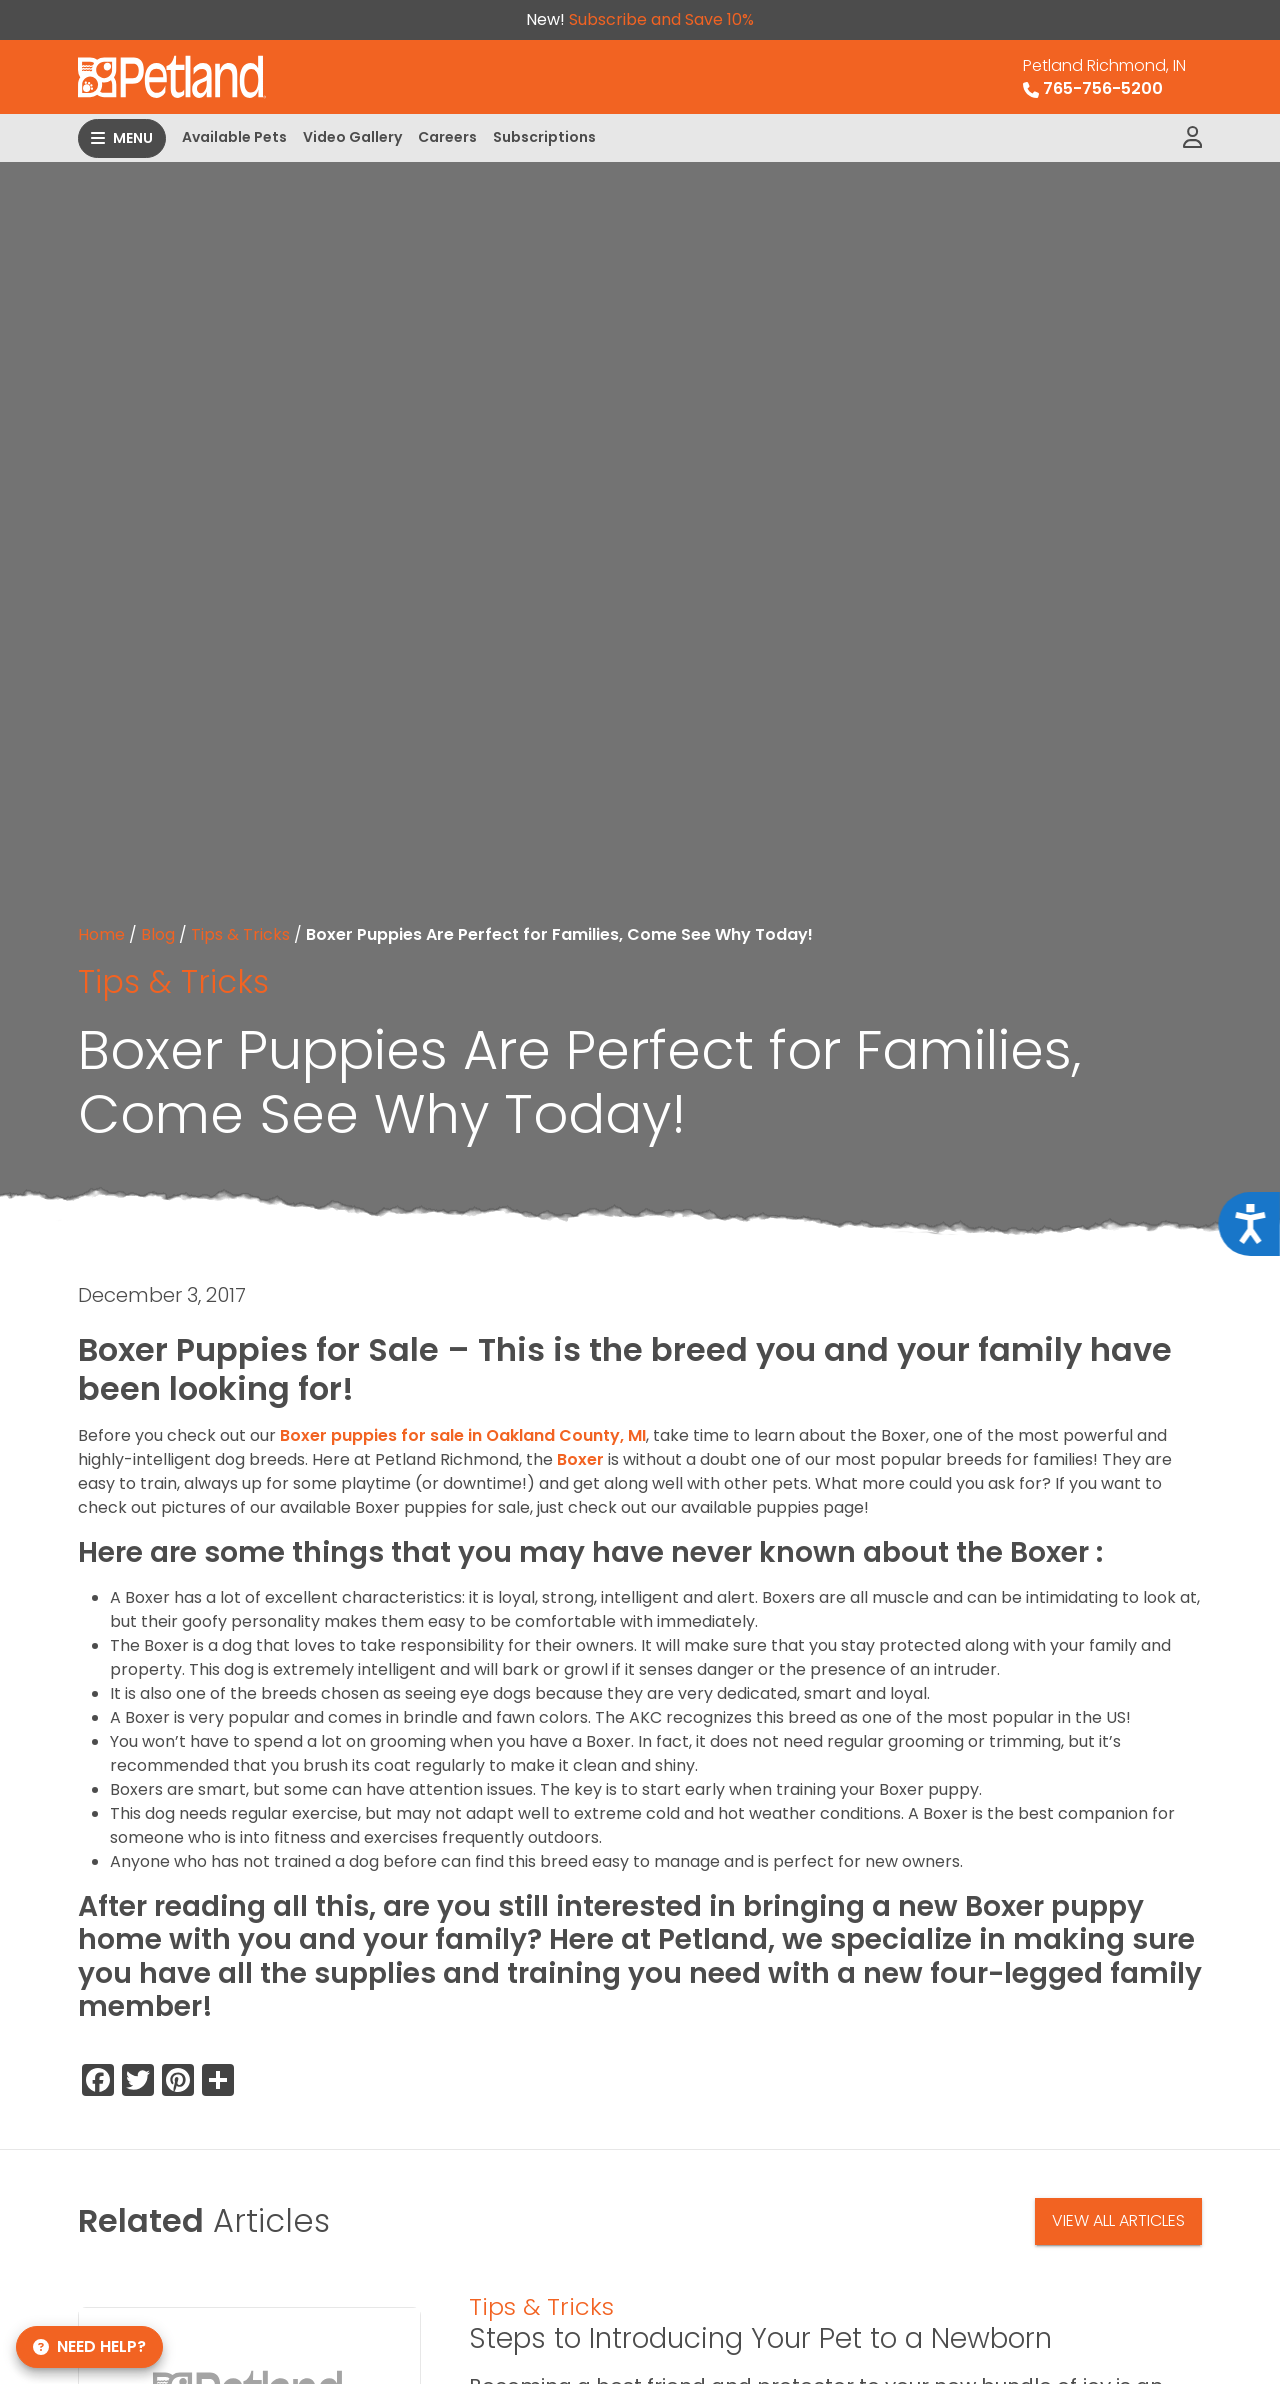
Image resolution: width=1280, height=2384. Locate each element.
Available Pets (234, 137)
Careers (447, 137)
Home (101, 934)
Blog (158, 934)
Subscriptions (544, 137)
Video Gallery (352, 137)
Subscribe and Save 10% (661, 19)
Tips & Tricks (240, 934)
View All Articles (1118, 2220)
